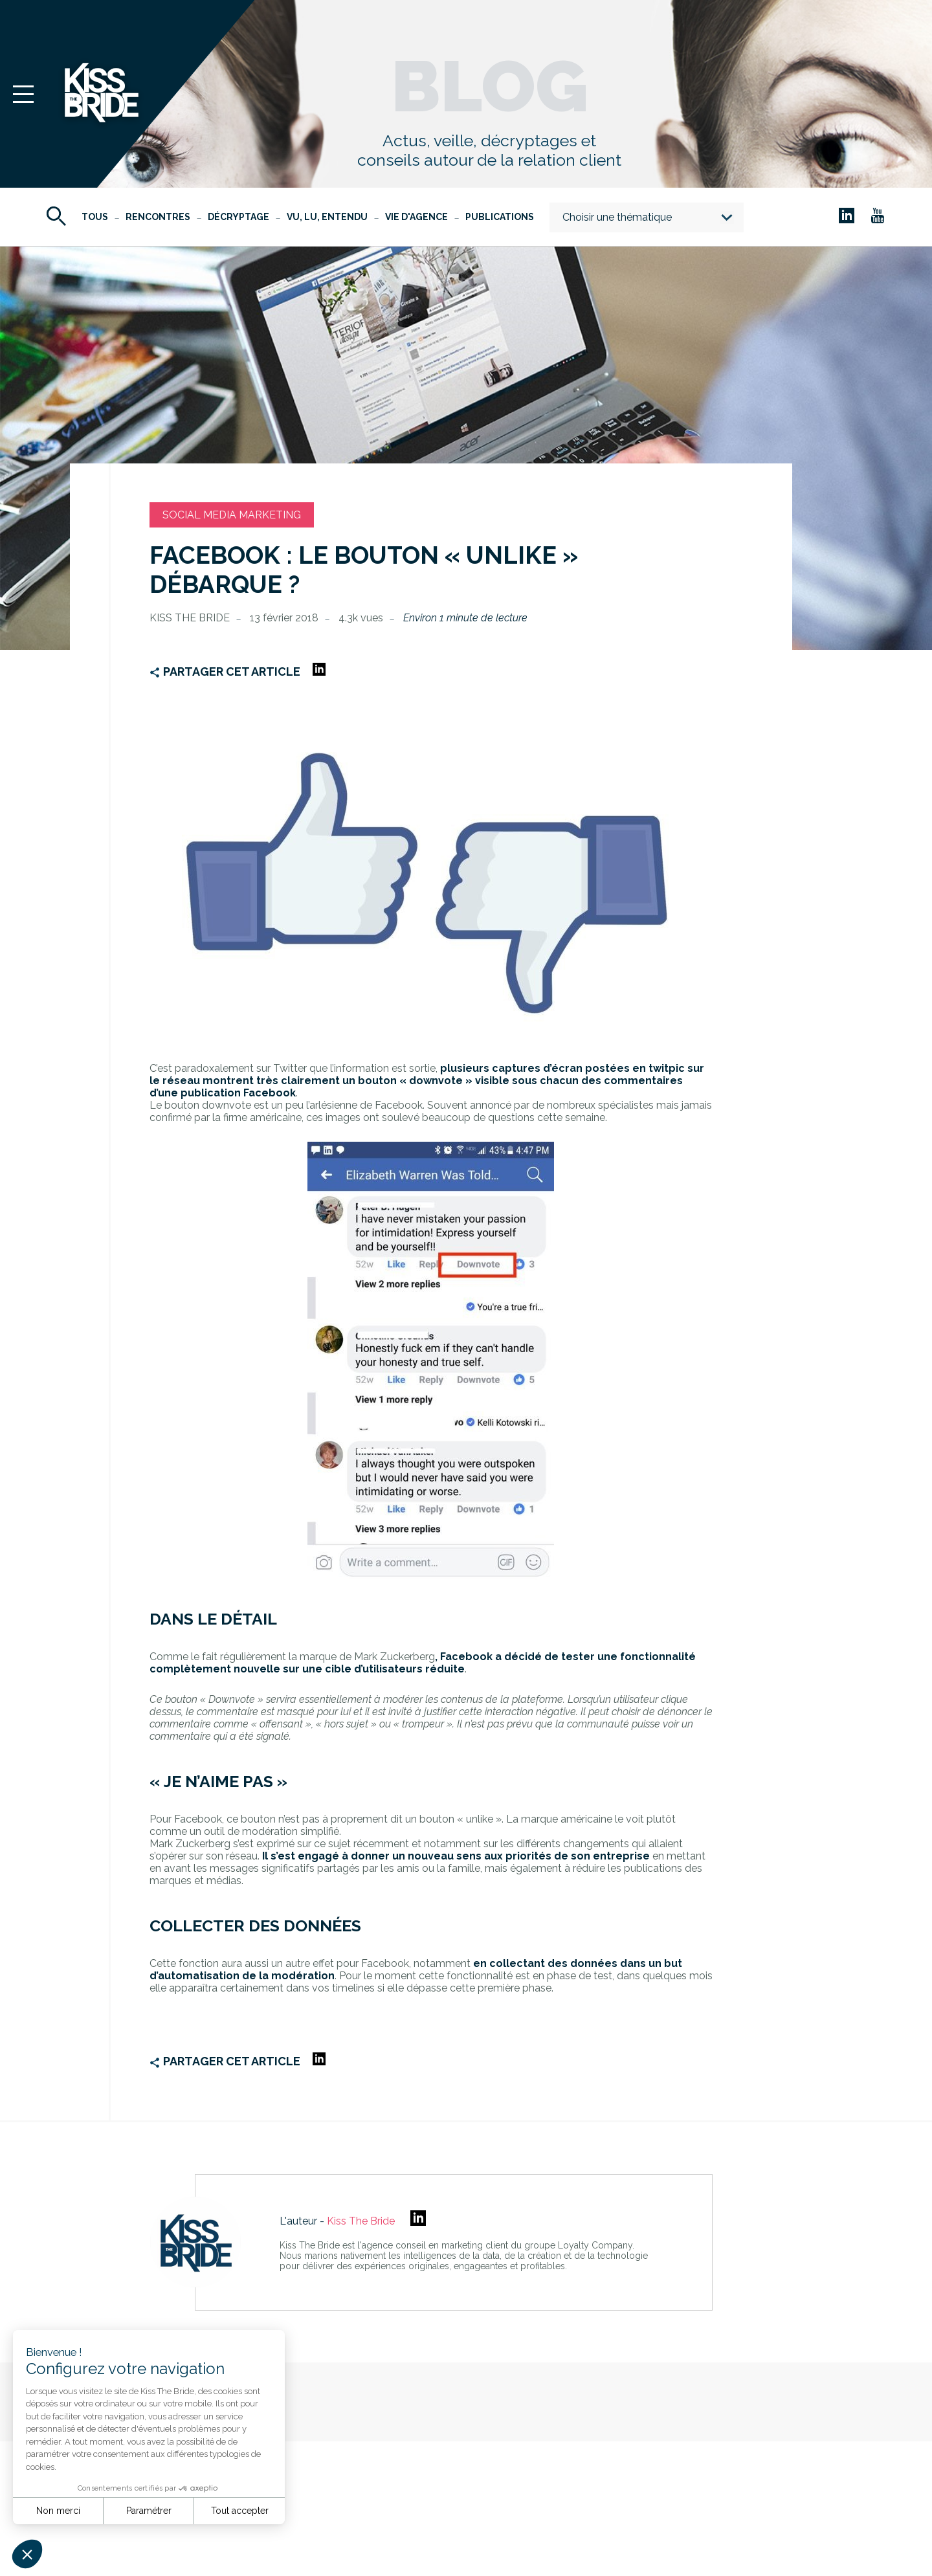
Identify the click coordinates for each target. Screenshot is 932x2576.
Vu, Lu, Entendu (327, 217)
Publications (499, 217)
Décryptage (238, 217)
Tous (95, 217)
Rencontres (158, 217)
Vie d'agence (416, 217)
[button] (27, 2554)
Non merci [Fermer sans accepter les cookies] (58, 2510)
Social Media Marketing (231, 515)
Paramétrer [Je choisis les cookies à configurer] (149, 2510)
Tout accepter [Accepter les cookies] (240, 2510)
